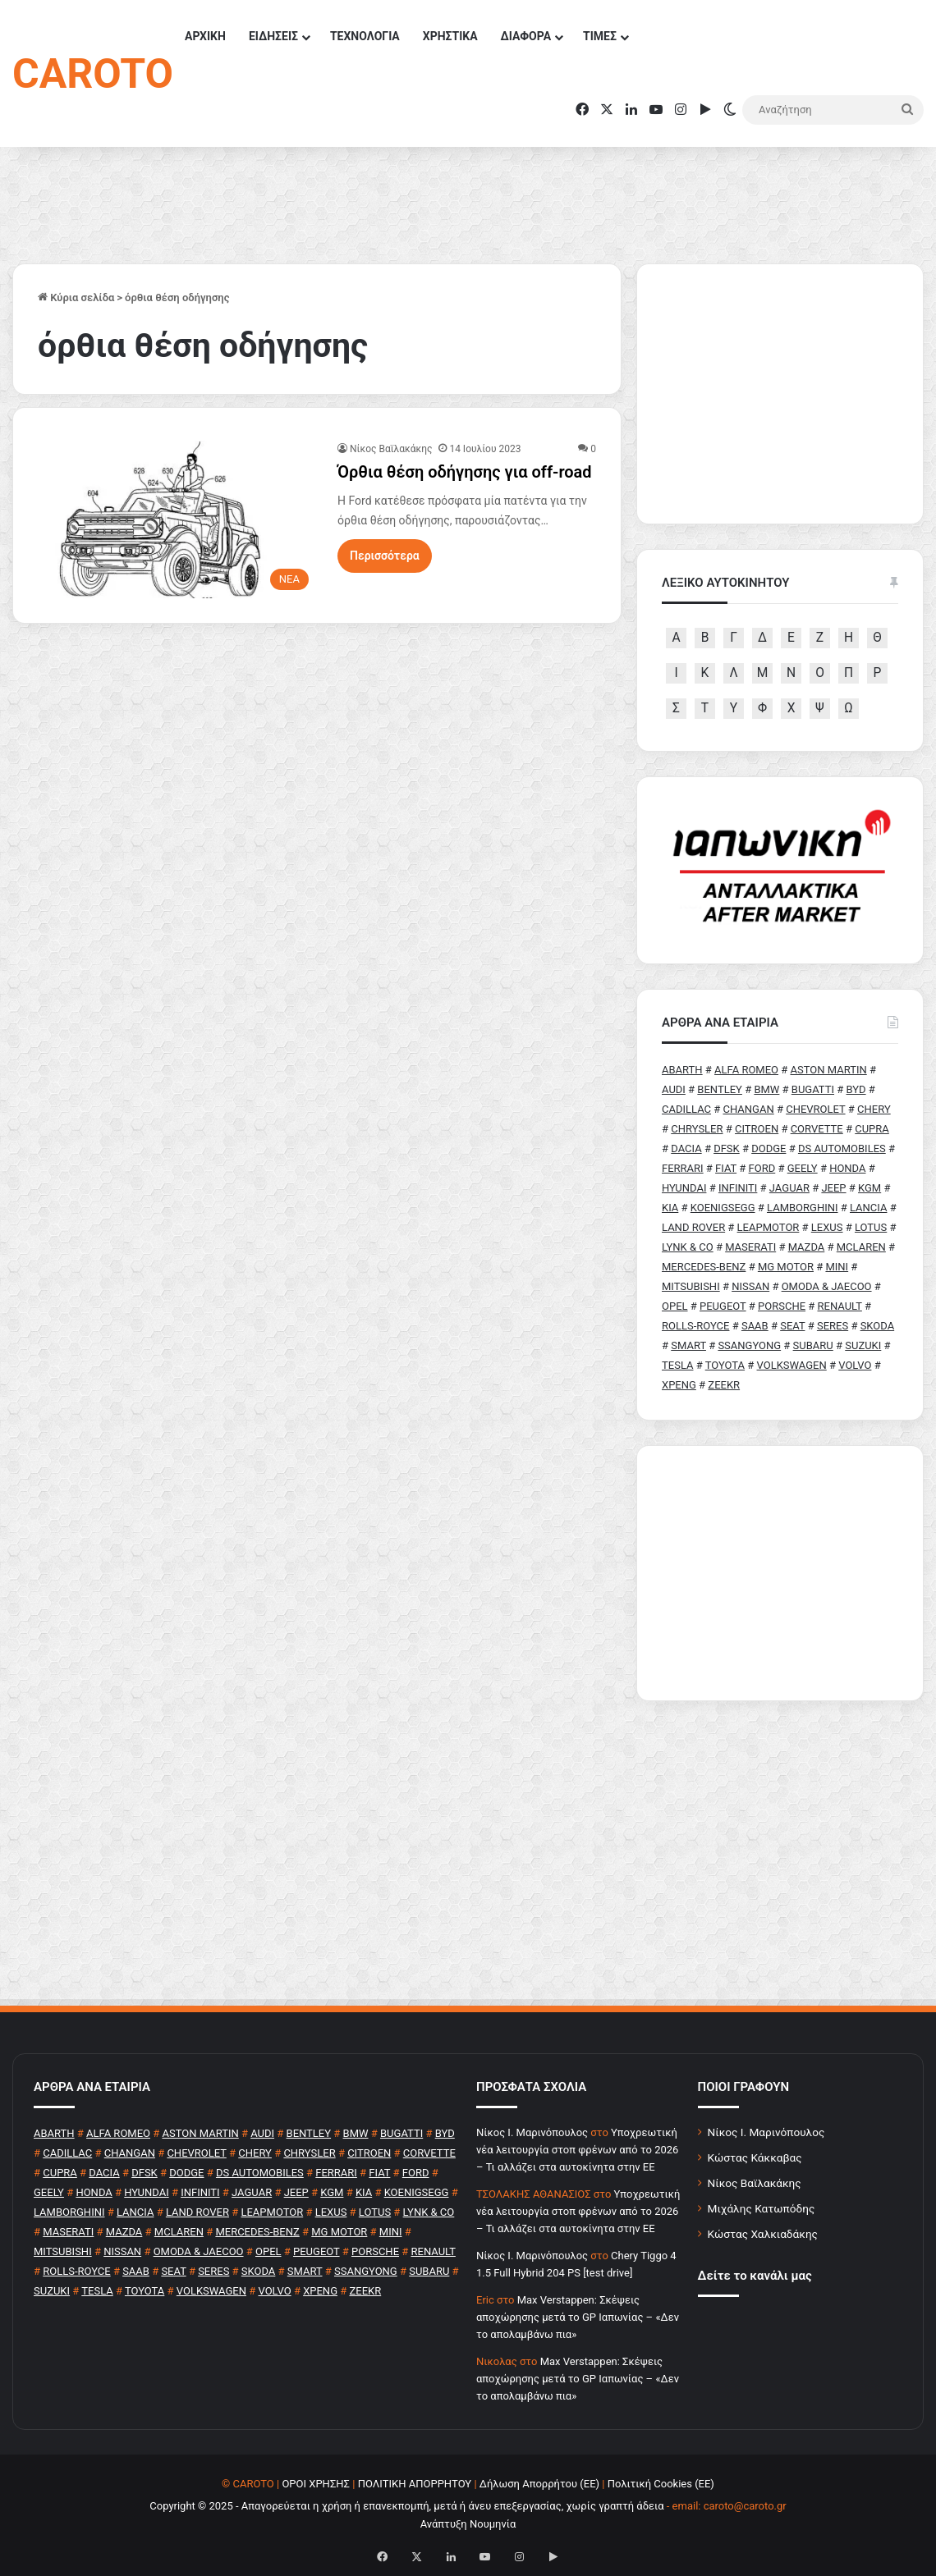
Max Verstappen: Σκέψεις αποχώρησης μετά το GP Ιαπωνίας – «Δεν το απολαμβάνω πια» (577, 2317)
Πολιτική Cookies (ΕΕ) (661, 2484)
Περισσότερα (385, 555)
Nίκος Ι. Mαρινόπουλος (532, 2132)
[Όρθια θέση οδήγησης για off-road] (177, 519)
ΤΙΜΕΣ (600, 36)
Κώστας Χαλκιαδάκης (763, 2233)
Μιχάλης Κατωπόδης (761, 2208)
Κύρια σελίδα (76, 297)
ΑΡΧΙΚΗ (205, 36)
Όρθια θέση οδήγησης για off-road (464, 472)
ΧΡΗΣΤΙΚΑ (450, 36)
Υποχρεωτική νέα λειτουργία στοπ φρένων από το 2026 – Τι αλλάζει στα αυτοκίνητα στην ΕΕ (577, 2149)
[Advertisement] (780, 1573)
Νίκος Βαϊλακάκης (391, 449)
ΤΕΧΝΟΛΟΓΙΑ (365, 36)
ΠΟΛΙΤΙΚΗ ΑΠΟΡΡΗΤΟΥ (415, 2484)
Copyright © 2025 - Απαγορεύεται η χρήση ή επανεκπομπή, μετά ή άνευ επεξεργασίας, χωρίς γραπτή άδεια (406, 2506)
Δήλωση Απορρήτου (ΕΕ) (539, 2484)
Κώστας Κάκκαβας (755, 2157)
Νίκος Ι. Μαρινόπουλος (766, 2132)
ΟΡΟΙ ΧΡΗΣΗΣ (316, 2484)
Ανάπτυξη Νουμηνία (468, 2524)
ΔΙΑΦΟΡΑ (526, 36)
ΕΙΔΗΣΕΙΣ (273, 36)
